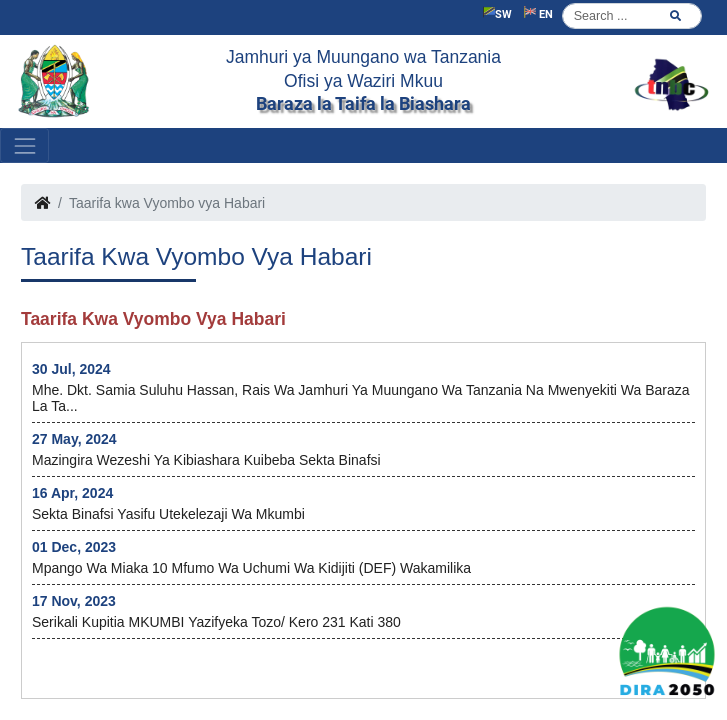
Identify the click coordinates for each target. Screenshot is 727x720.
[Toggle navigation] (24, 145)
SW (497, 13)
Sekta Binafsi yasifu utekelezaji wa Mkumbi (168, 514)
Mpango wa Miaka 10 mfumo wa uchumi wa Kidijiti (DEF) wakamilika (251, 568)
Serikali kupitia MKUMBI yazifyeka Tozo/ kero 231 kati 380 (216, 622)
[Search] (632, 16)
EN (538, 13)
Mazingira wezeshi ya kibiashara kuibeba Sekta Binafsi (206, 460)
